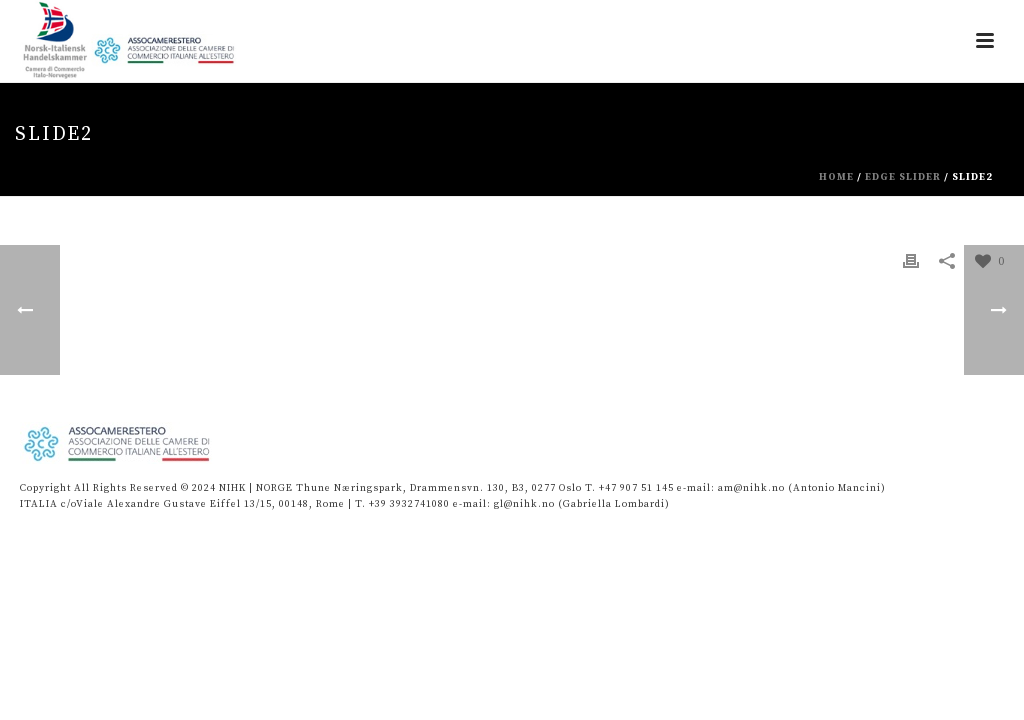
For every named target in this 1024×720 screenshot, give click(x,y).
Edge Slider (903, 177)
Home (836, 177)
